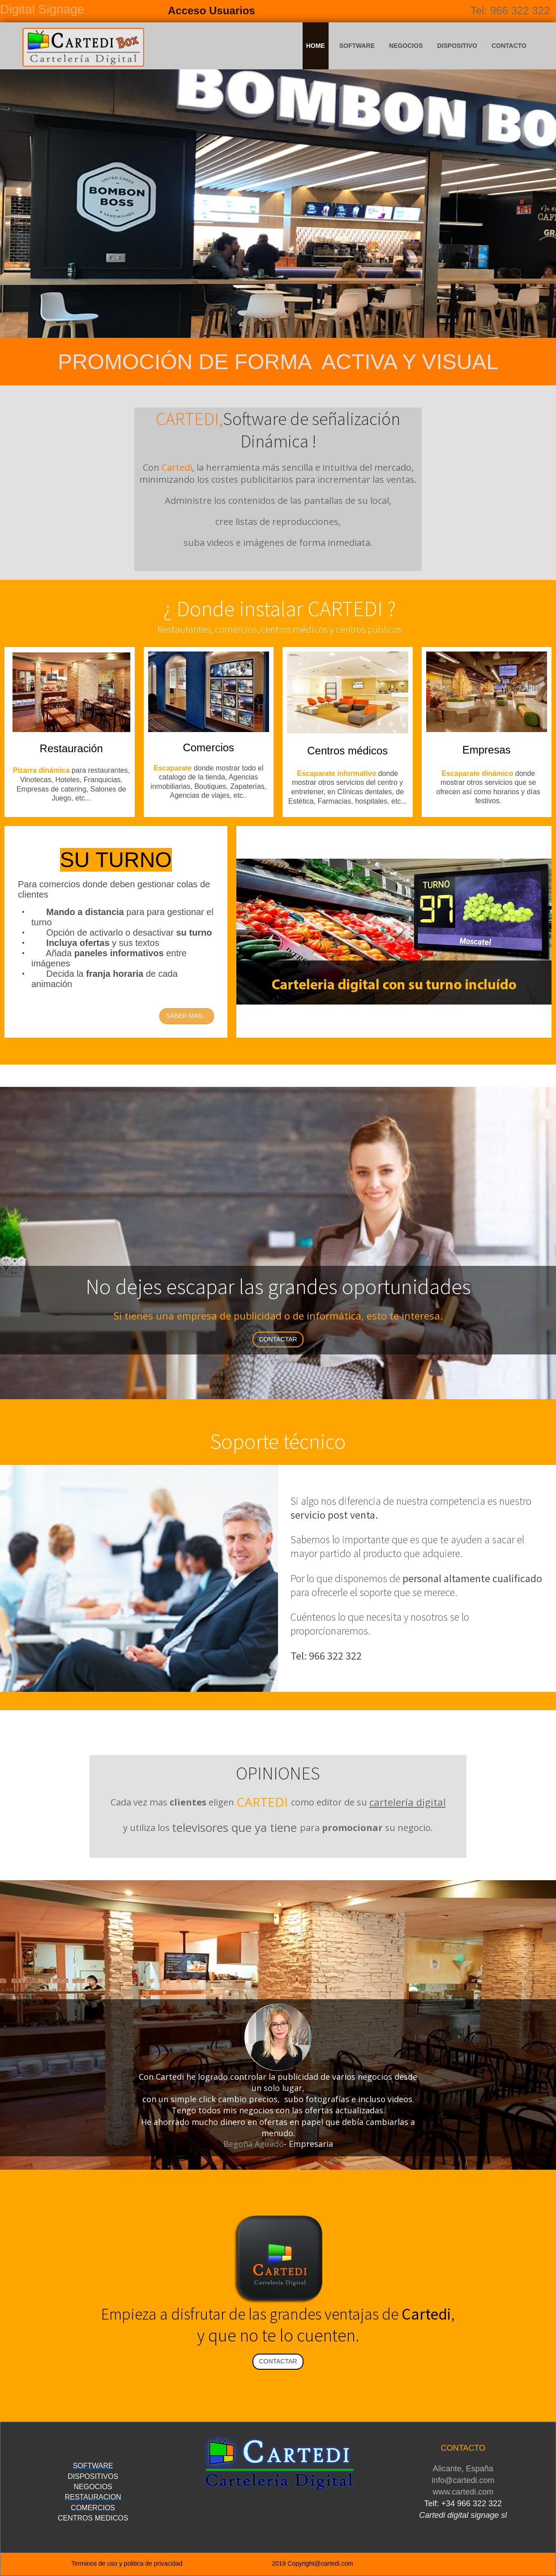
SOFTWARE (357, 45)
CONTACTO (509, 45)
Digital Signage (42, 9)
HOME (315, 45)
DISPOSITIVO (457, 45)
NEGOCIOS (406, 45)
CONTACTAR (278, 1339)
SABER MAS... (186, 1015)
